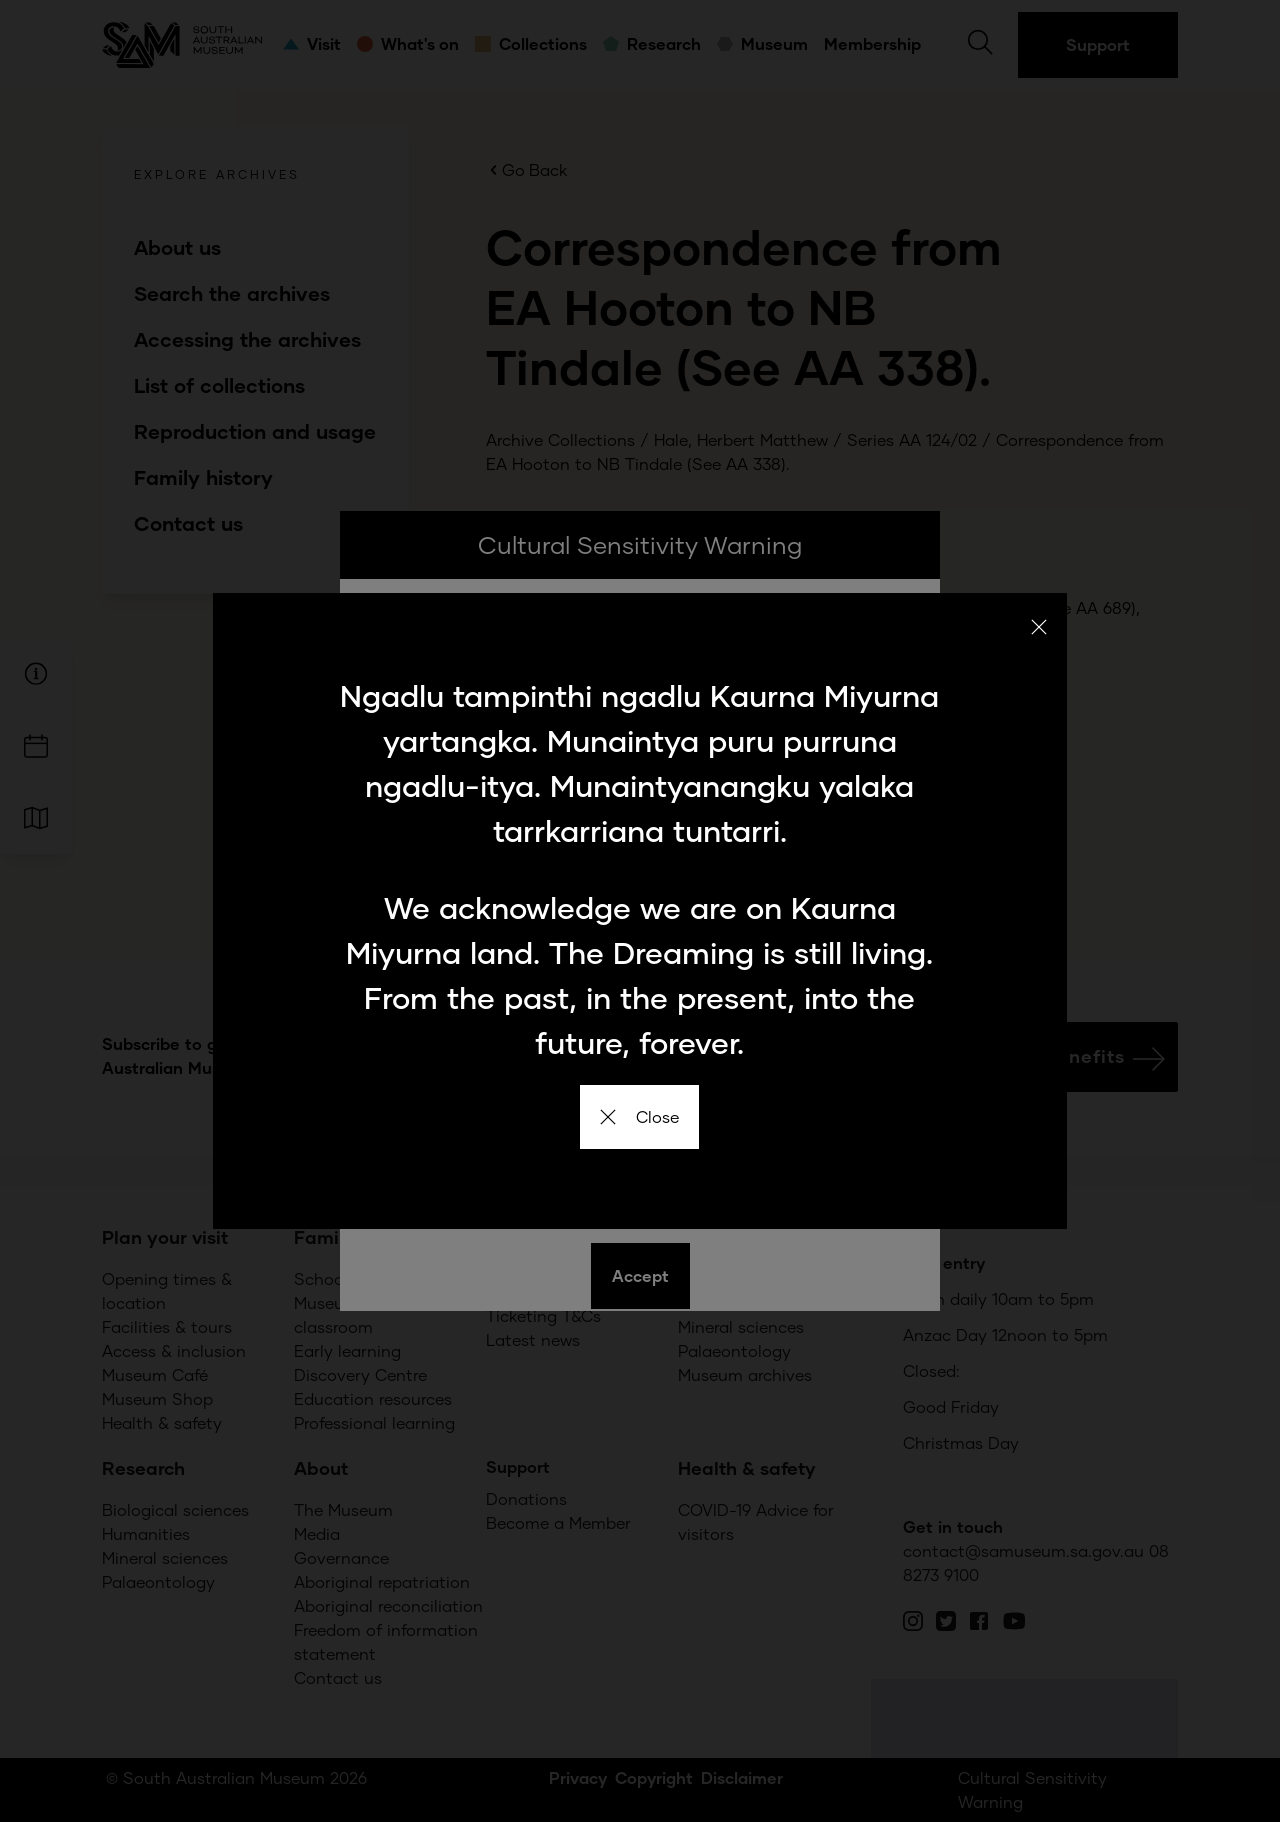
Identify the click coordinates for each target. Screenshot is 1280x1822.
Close (639, 1116)
